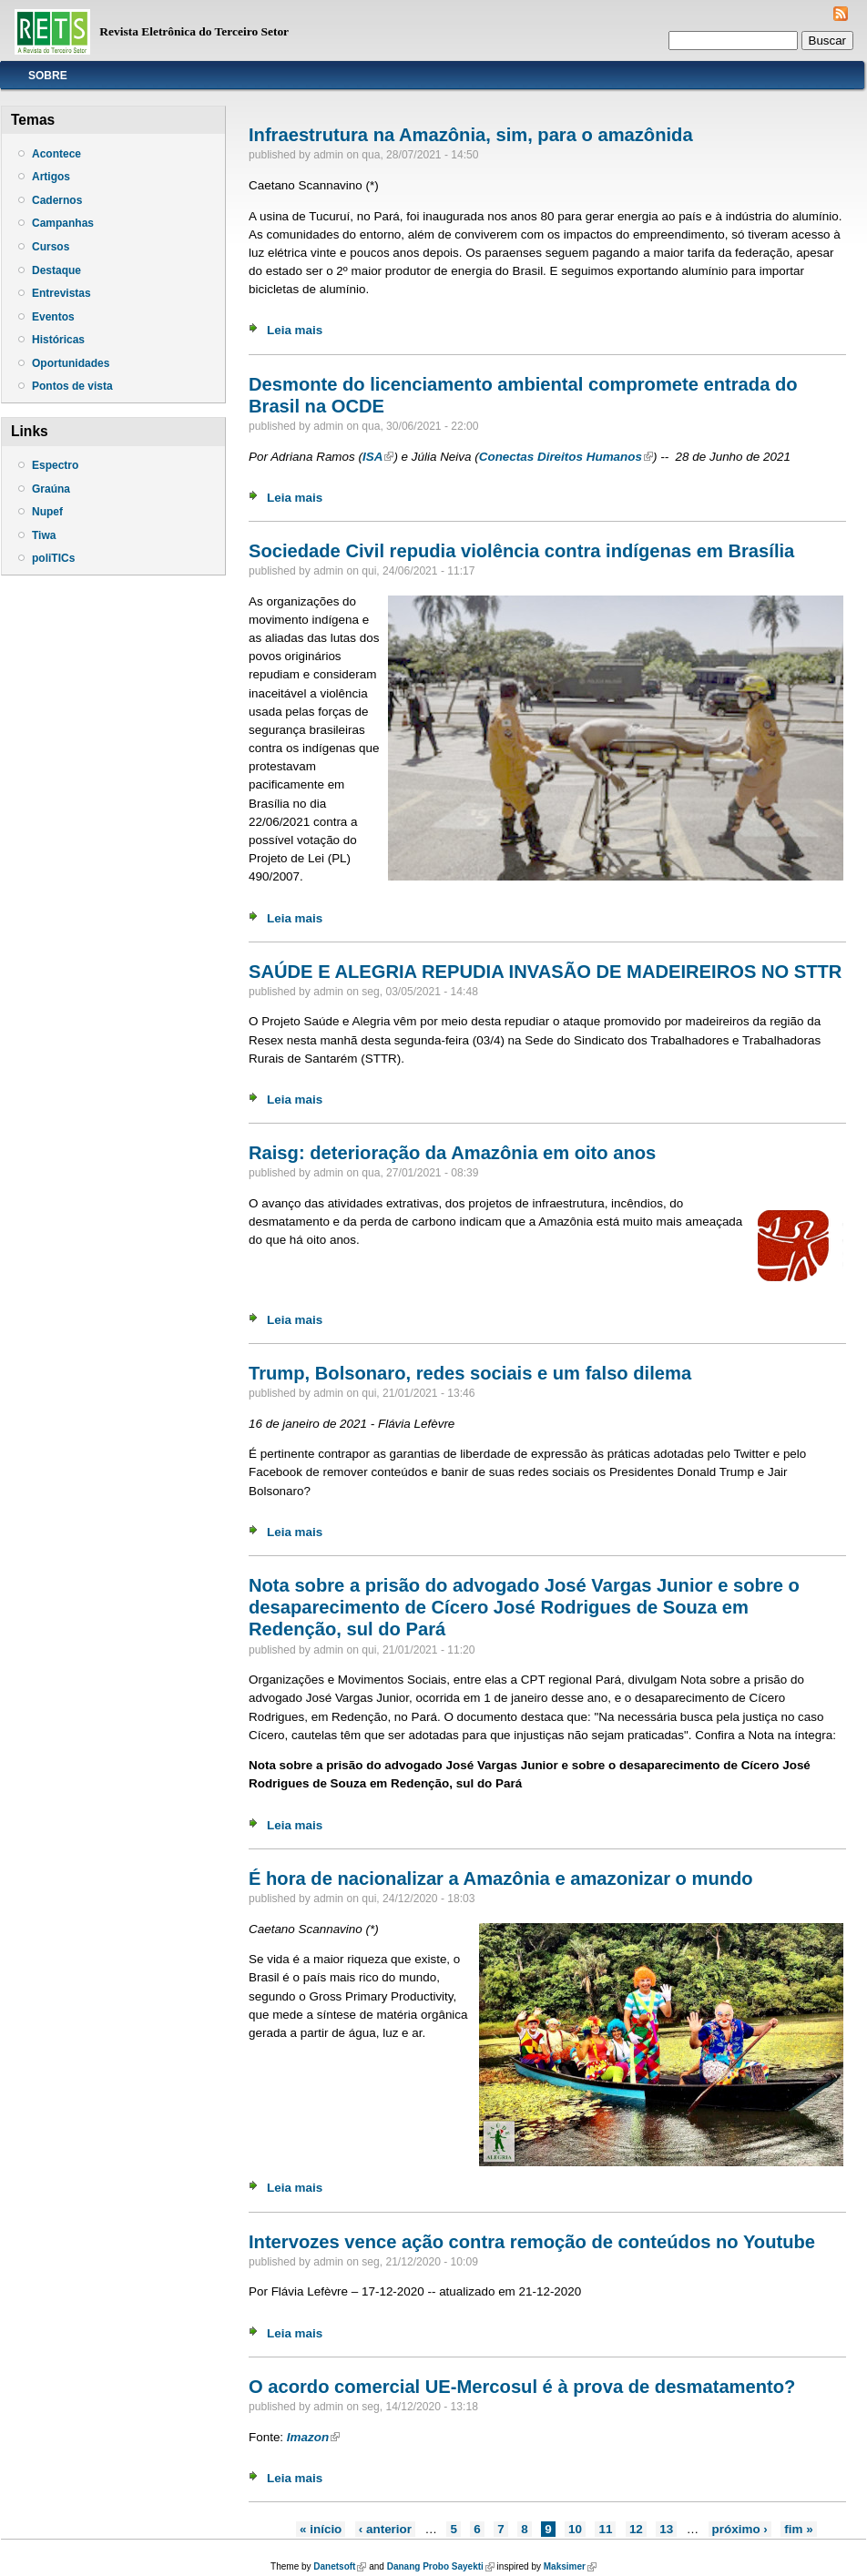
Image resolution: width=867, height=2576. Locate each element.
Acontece (56, 154)
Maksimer (570, 2566)
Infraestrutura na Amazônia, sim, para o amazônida (471, 135)
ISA (377, 456)
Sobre (47, 75)
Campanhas (63, 223)
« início (321, 2529)
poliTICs (53, 558)
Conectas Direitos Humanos (566, 456)
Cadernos (57, 200)
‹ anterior (385, 2529)
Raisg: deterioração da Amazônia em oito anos (452, 1153)
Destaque (56, 270)
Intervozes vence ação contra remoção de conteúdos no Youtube (532, 2242)
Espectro (55, 465)
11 (605, 2529)
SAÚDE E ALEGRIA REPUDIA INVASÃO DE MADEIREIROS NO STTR (545, 972)
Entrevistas (61, 293)
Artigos (51, 176)
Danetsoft (339, 2566)
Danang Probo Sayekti (441, 2566)
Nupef (47, 511)
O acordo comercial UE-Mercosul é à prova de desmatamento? (522, 2387)
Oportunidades (70, 363)
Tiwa (44, 535)
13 (666, 2529)
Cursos (50, 246)
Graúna (51, 489)
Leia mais (294, 330)
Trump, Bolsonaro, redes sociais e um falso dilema (470, 1373)
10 (575, 2529)
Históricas (58, 339)
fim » (798, 2529)
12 (636, 2529)
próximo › (740, 2529)
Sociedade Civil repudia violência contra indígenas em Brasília (521, 551)
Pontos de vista (72, 386)
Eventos (53, 317)
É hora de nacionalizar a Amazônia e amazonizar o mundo (501, 1878)
